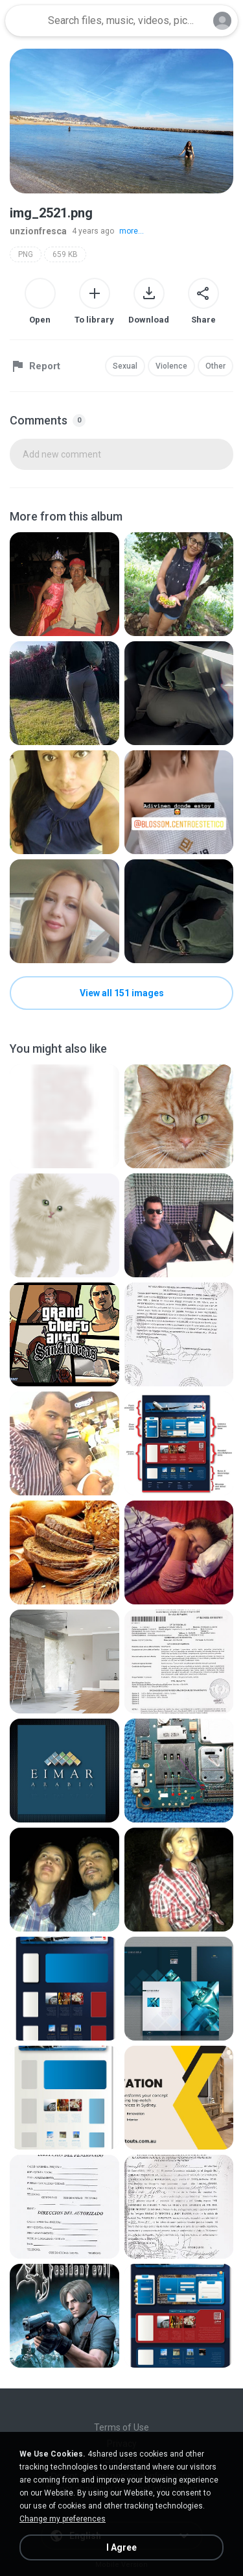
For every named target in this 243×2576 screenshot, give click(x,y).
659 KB (65, 254)
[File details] (64, 584)
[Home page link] (24, 20)
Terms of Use (121, 2427)
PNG (25, 254)
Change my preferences (62, 2518)
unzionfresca (38, 231)
